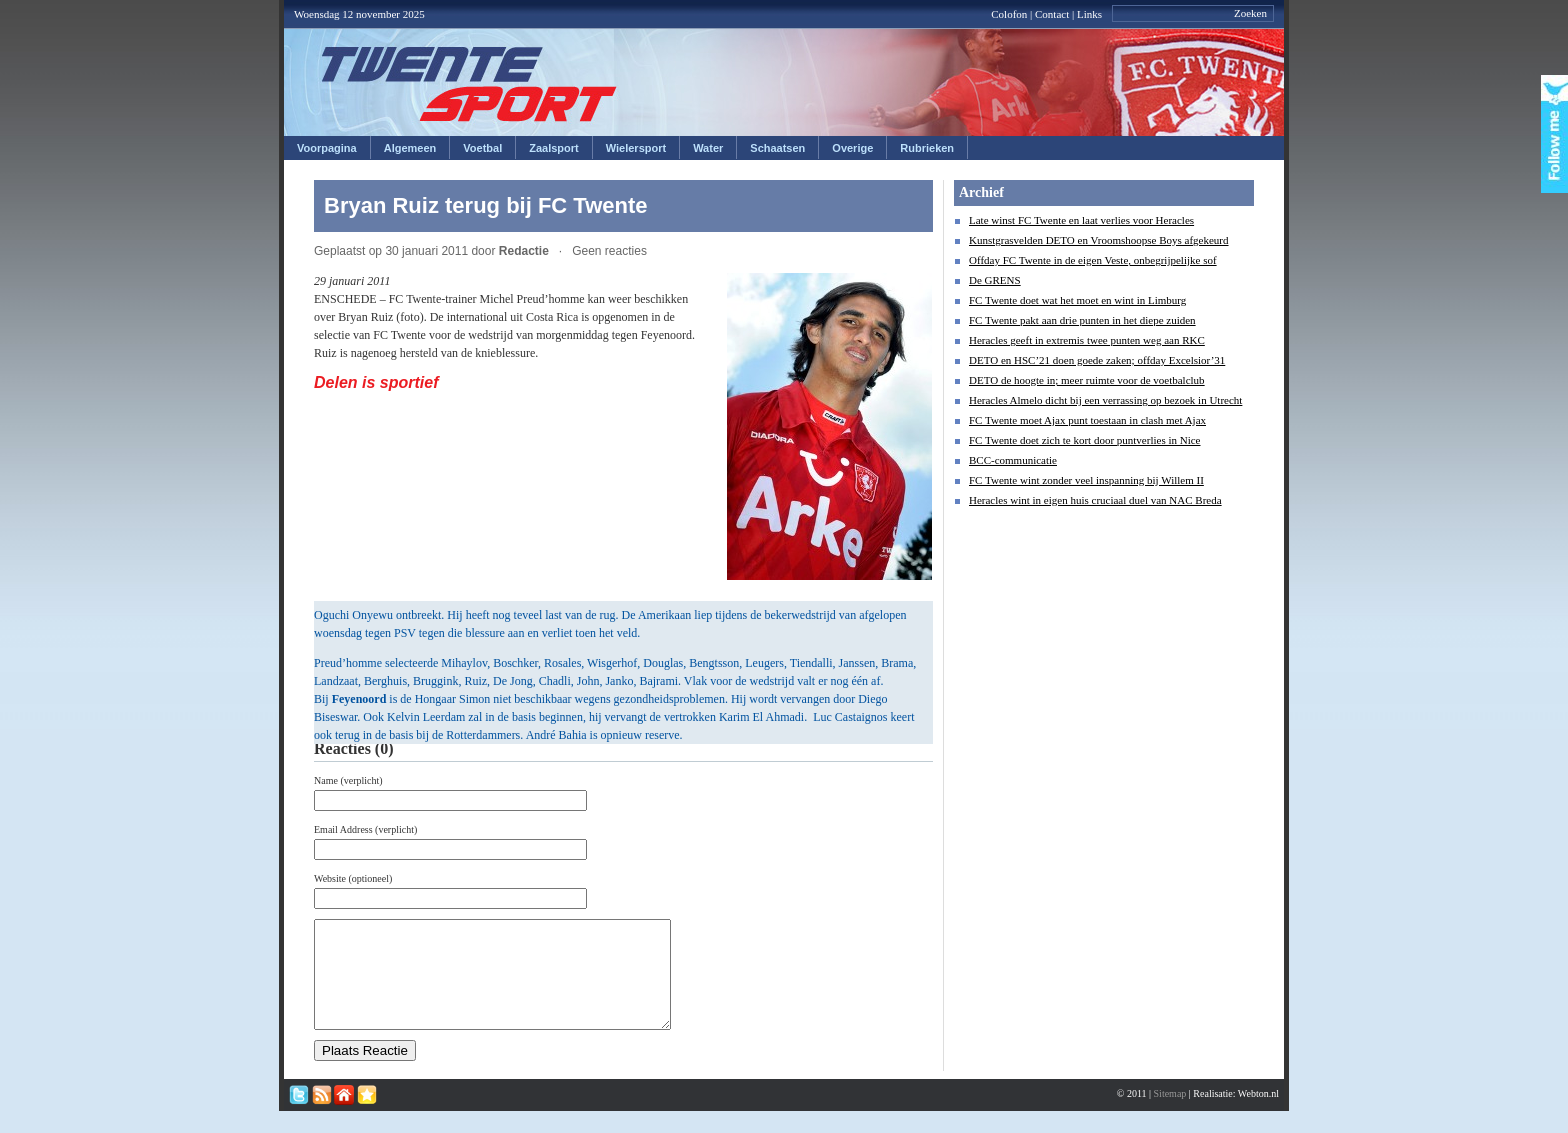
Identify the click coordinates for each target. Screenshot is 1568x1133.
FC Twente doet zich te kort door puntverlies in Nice (1085, 440)
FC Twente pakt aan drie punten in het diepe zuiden (1082, 320)
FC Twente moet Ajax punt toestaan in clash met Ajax (1087, 420)
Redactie (524, 251)
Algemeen (410, 148)
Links (1089, 14)
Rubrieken (927, 148)
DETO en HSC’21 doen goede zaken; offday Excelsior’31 (1097, 360)
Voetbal (482, 148)
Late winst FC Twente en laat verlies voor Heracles (1081, 220)
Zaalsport (554, 148)
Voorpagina (327, 148)
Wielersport (636, 148)
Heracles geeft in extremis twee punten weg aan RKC (1087, 340)
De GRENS (995, 280)
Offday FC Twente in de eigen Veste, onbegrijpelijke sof (1093, 260)
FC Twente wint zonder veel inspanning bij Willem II (1086, 480)
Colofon (1009, 14)
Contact (1052, 14)
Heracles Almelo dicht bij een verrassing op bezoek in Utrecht (1105, 400)
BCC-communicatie (1013, 460)
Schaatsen (777, 148)
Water (708, 148)
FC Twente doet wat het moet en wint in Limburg (1077, 300)
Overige (852, 148)
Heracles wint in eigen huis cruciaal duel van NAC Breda (1095, 500)
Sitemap (1170, 1114)
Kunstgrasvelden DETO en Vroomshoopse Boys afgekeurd (1099, 240)
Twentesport (469, 84)
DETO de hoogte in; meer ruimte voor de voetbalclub (1087, 380)
